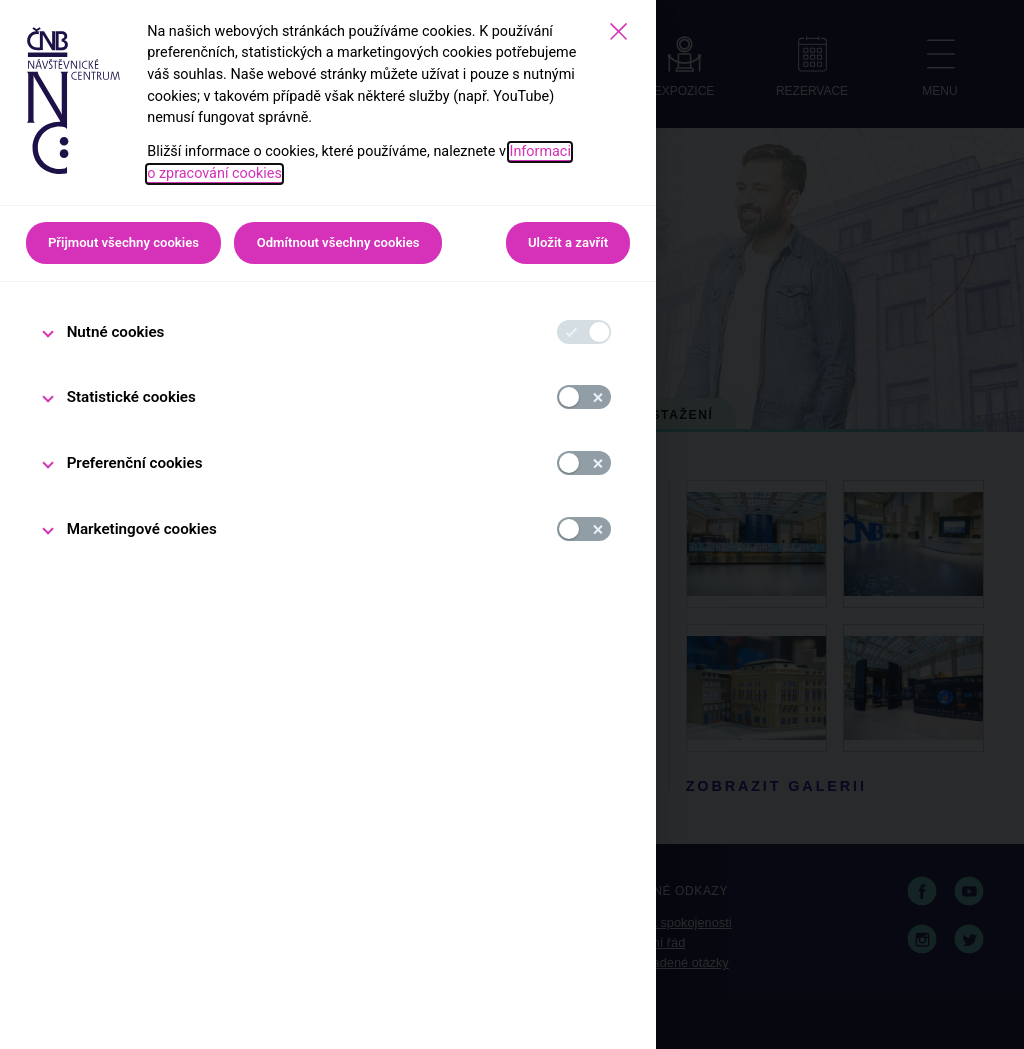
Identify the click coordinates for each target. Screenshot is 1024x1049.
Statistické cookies (131, 397)
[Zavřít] (618, 31)
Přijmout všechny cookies (123, 242)
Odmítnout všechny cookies (338, 242)
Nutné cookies (116, 332)
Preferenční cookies (135, 463)
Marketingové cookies (142, 529)
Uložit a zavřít (568, 242)
